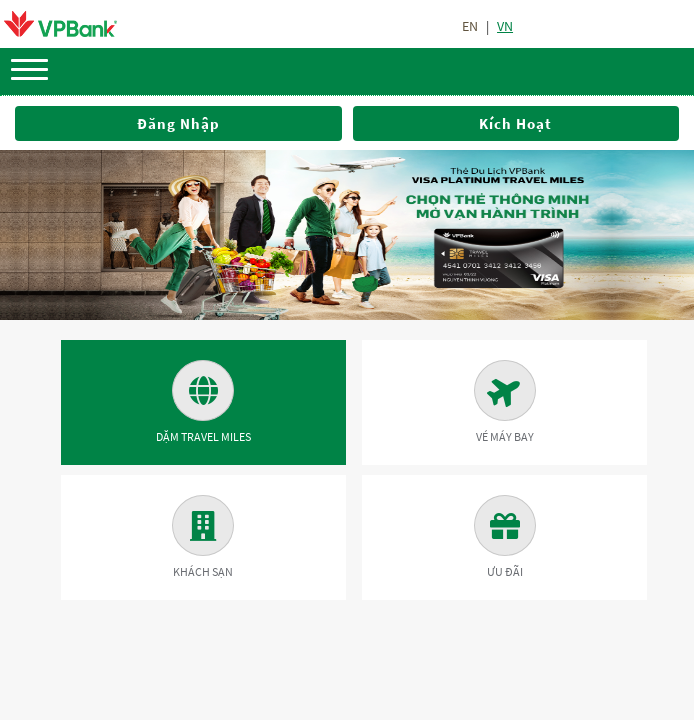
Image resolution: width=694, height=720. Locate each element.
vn (505, 26)
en (470, 26)
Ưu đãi (505, 537)
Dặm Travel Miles (203, 402)
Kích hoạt (515, 123)
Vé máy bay (505, 402)
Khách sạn (203, 537)
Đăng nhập (178, 123)
